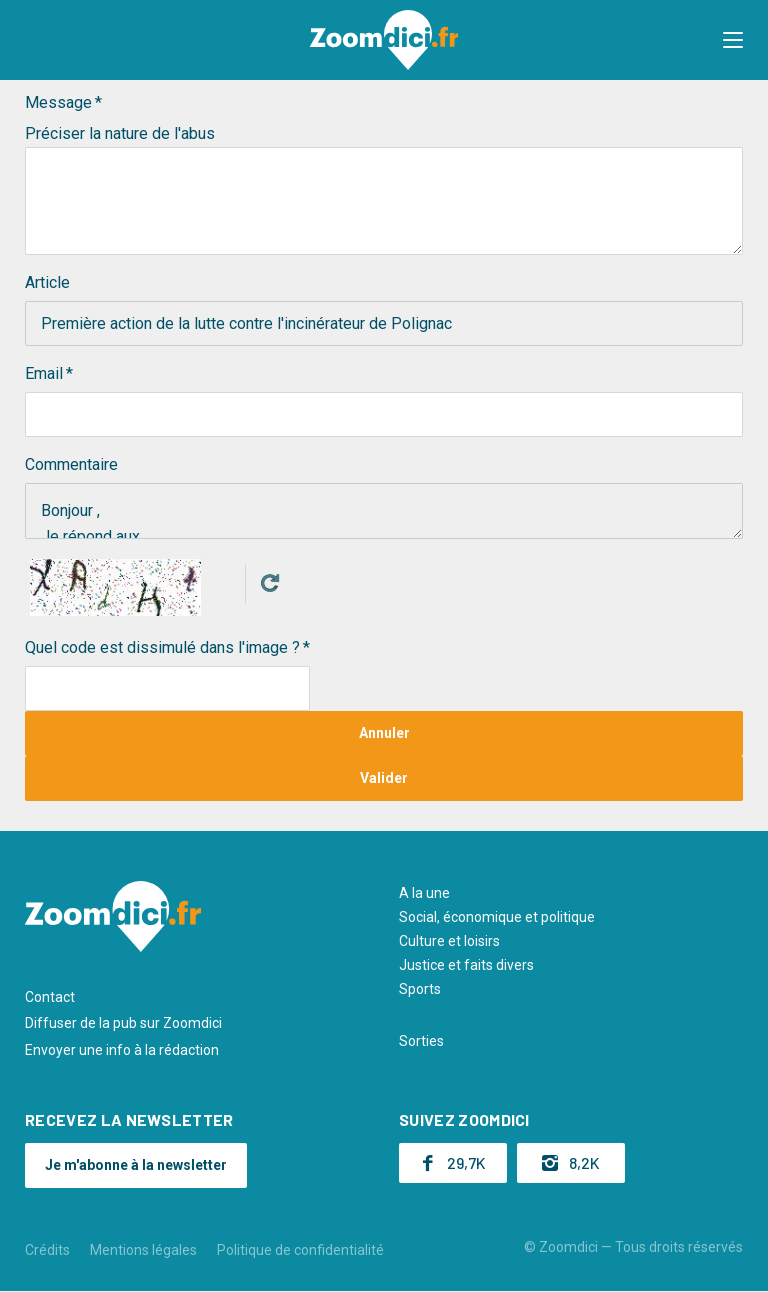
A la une (424, 893)
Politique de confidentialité (300, 1250)
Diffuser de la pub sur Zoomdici (123, 1023)
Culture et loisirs (449, 941)
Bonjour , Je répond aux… (384, 511)
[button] (733, 40)
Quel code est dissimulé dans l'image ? (162, 647)
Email (44, 373)
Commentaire (71, 464)
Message (58, 102)
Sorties (421, 1041)
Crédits (47, 1250)
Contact (50, 997)
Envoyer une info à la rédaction (122, 1050)
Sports (420, 989)
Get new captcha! (270, 583)
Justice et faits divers (466, 965)
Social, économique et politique (497, 917)
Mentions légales (143, 1250)
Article (47, 282)
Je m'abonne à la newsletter (136, 1165)
